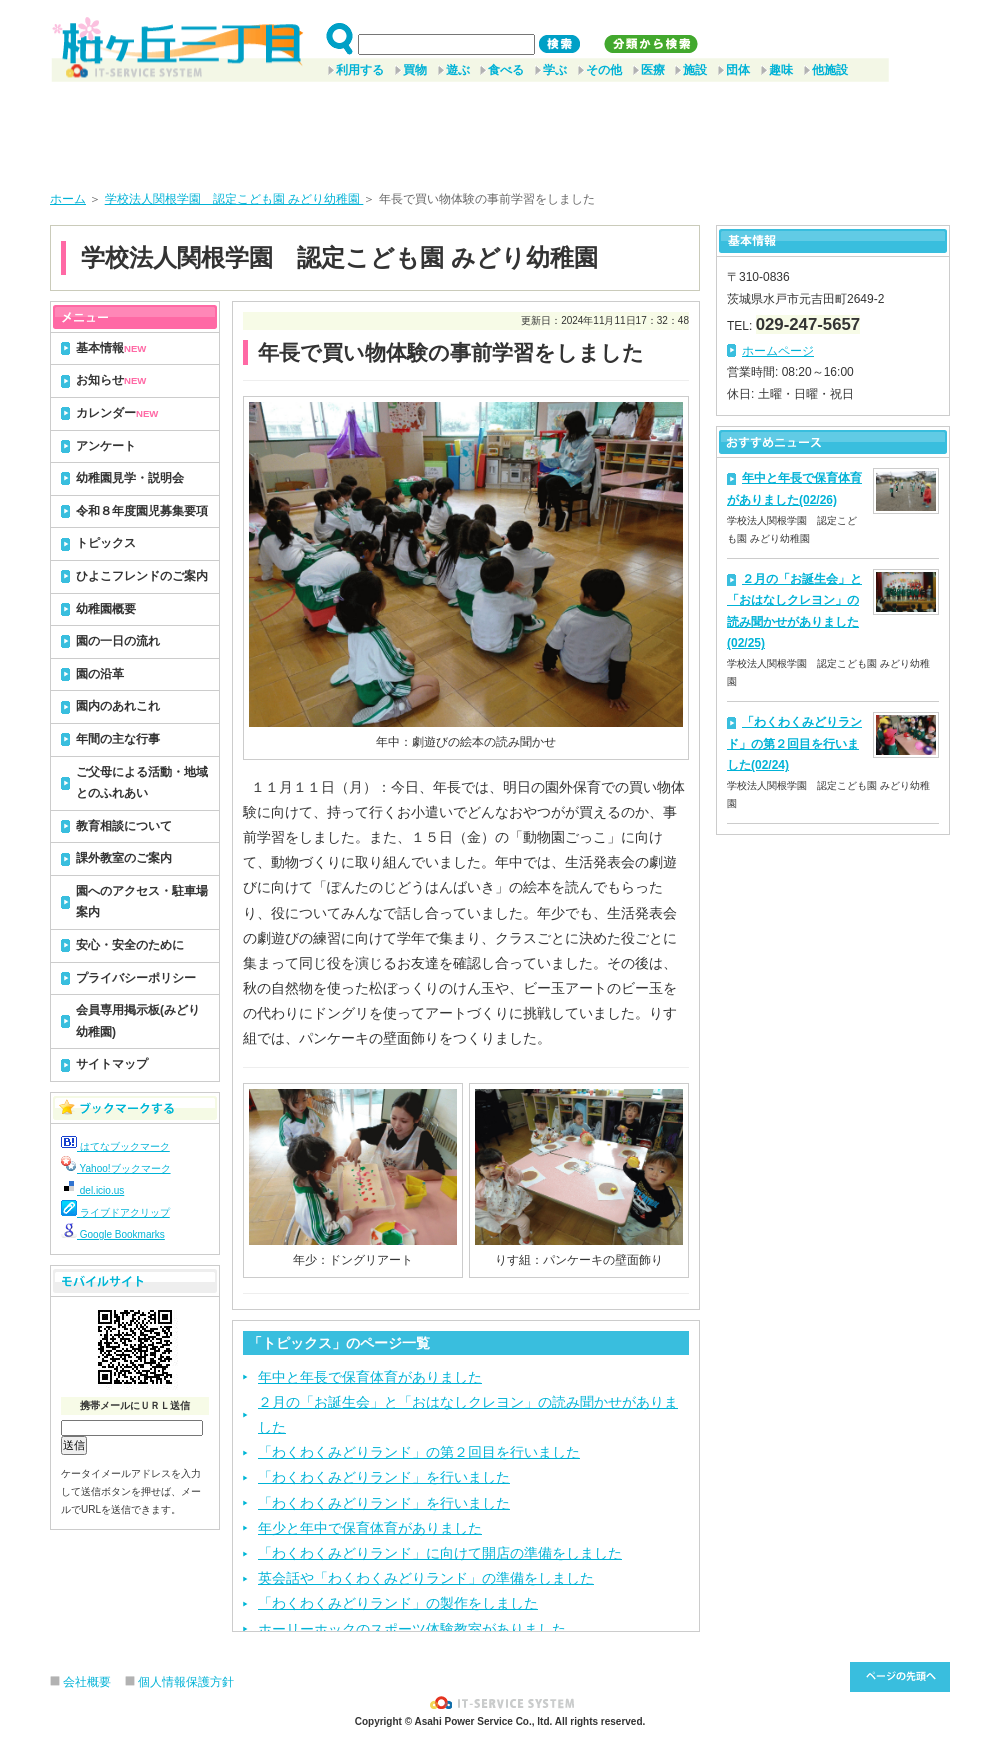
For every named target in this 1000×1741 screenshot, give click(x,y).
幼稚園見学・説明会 (130, 478)
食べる (506, 70)
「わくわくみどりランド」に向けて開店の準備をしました (440, 1553)
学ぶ (555, 70)
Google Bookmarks (113, 1234)
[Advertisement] (500, 129)
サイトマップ (112, 1064)
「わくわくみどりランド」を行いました (384, 1477)
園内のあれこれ (118, 706)
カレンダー (117, 413)
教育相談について (124, 826)
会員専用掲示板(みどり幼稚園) (138, 1021)
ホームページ (778, 351)
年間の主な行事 (118, 739)
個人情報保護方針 (186, 1682)
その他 (604, 70)
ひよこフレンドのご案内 (142, 576)
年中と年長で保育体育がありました (370, 1377)
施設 (695, 70)
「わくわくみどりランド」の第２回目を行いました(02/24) (794, 743)
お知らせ (111, 380)
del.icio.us (92, 1190)
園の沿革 (100, 674)
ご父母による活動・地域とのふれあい (142, 783)
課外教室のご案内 (124, 858)
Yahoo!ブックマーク (116, 1168)
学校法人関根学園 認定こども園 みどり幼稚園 (234, 199)
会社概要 (87, 1682)
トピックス (106, 543)
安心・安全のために (130, 945)
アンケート (106, 446)
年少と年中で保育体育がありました (370, 1528)
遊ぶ (458, 70)
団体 (738, 70)
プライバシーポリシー (136, 978)
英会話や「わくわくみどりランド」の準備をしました (426, 1578)
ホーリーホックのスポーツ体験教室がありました (412, 1629)
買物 (415, 70)
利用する (360, 70)
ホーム (68, 199)
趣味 (781, 70)
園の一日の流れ (118, 641)
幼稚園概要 (106, 609)
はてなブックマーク (115, 1146)
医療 (653, 70)
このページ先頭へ (900, 1677)
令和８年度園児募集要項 (142, 511)
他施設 (830, 70)
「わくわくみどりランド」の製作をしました (398, 1603)
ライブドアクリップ (115, 1212)
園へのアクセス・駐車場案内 (142, 902)
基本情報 (111, 348)
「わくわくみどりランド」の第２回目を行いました (419, 1452)
